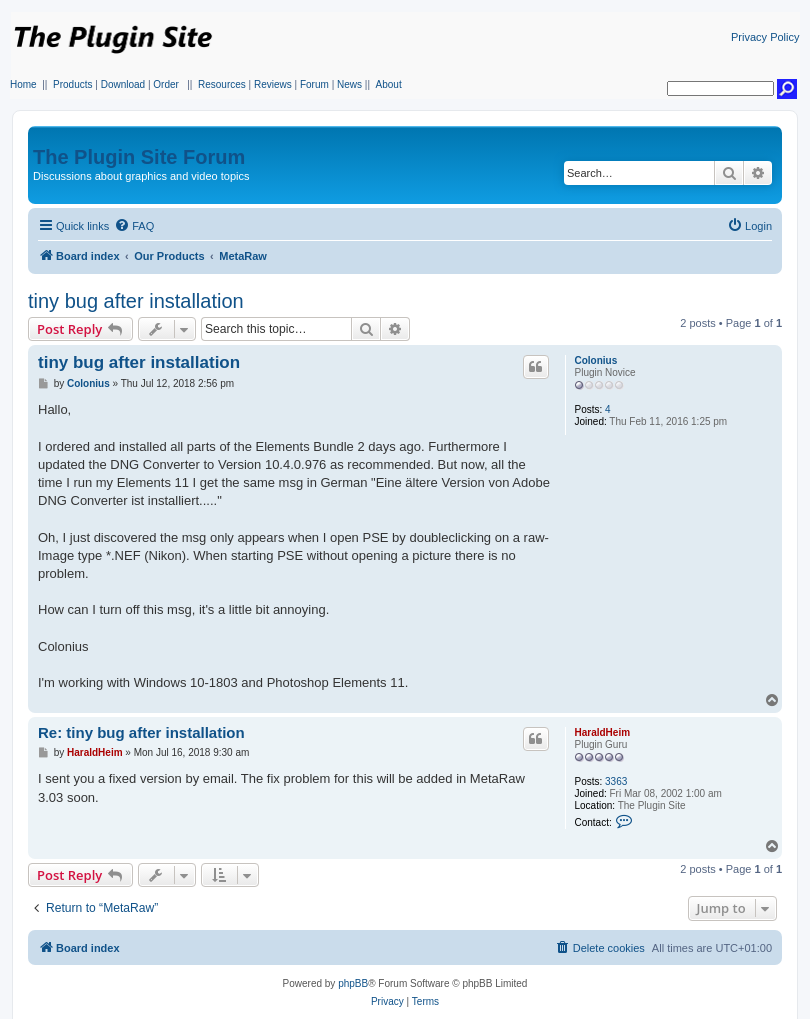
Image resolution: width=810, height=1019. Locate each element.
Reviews (273, 84)
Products (72, 84)
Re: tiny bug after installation (141, 732)
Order (166, 84)
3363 (616, 781)
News (349, 84)
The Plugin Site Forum (139, 157)
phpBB (353, 983)
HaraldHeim (602, 732)
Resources (222, 84)
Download (123, 84)
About (389, 84)
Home (23, 84)
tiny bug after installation (136, 301)
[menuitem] (134, 226)
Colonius (595, 360)
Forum (314, 84)
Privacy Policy (765, 37)
